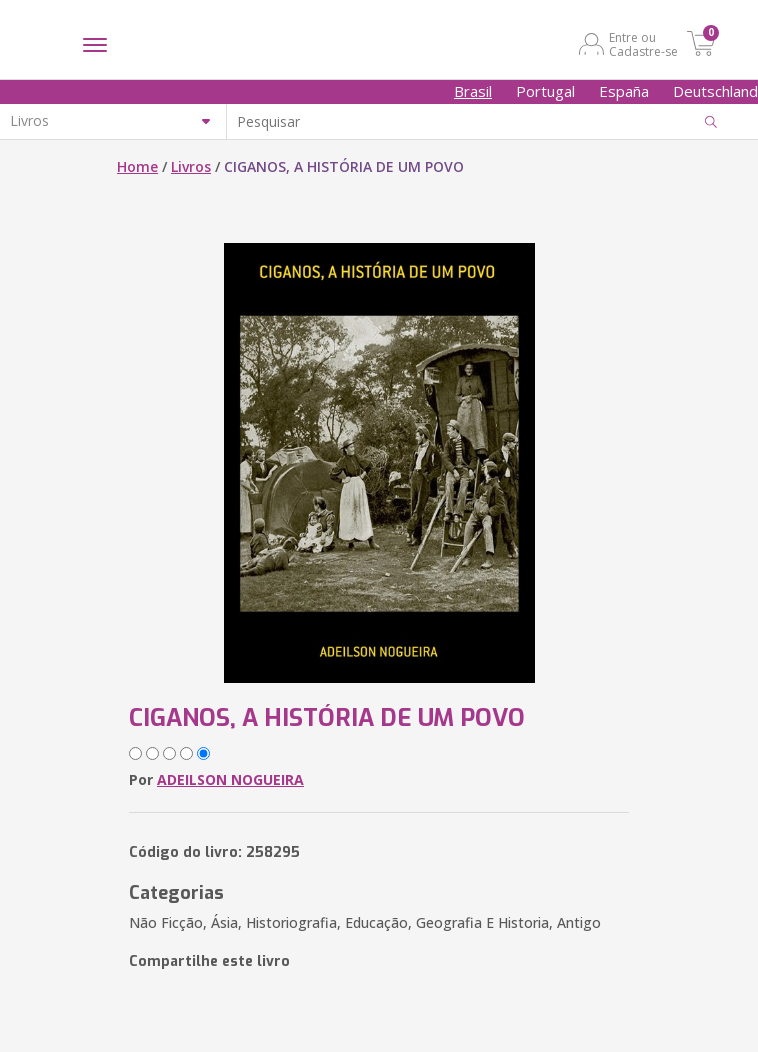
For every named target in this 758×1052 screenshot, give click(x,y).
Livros (191, 166)
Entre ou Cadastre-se (643, 44)
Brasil (473, 91)
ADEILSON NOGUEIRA (230, 779)
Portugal (545, 91)
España (624, 91)
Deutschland (715, 91)
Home (137, 166)
